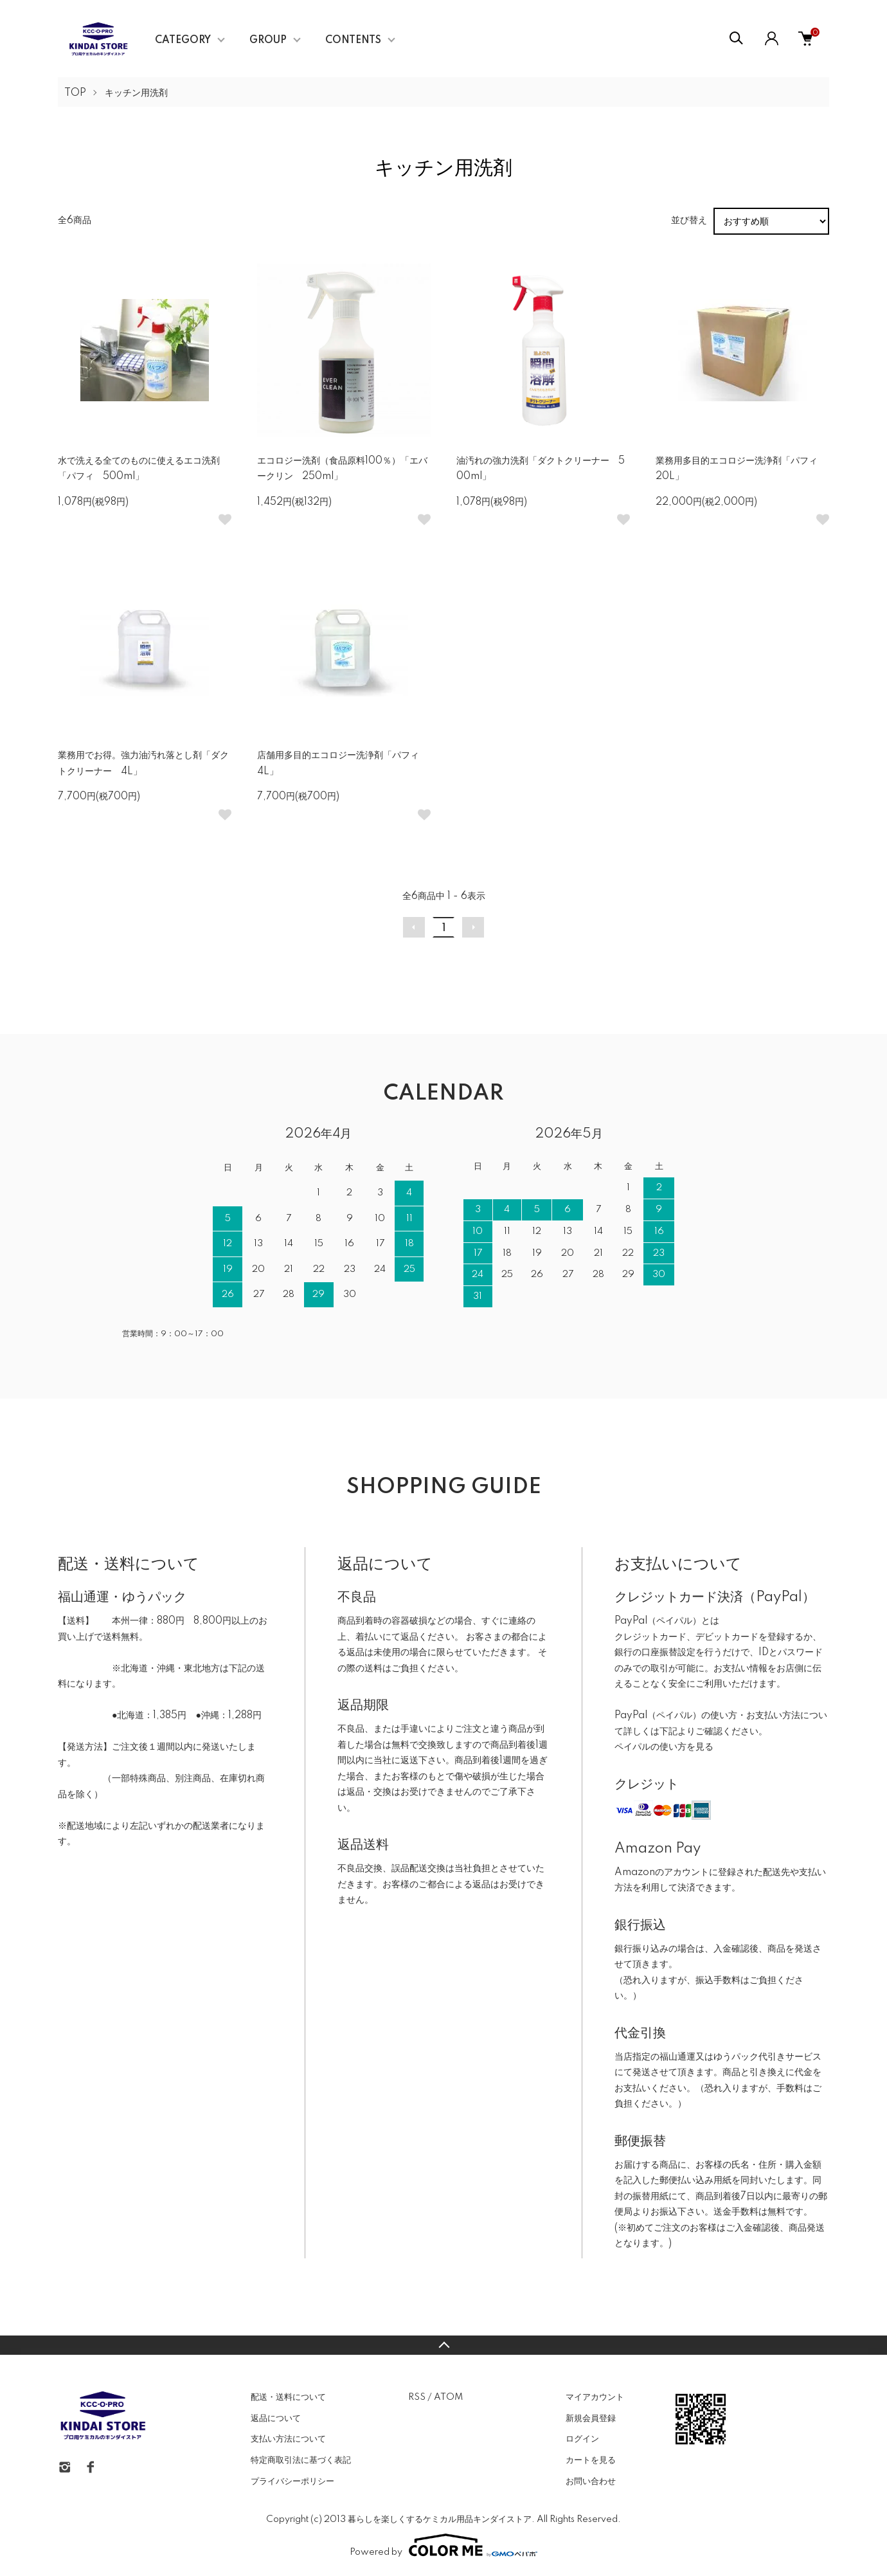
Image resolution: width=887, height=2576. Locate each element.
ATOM (448, 2397)
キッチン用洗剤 (136, 93)
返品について (276, 2418)
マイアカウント (595, 2397)
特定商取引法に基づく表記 (301, 2460)
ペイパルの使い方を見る (663, 1747)
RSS (417, 2397)
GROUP (268, 40)
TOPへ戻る (443, 2345)
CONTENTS (353, 40)
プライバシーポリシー (292, 2481)
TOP (75, 93)
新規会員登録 (591, 2418)
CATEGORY (183, 40)
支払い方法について (288, 2439)
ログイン (582, 2439)
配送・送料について (288, 2397)
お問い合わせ (591, 2481)
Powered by (443, 2545)
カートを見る (591, 2460)
